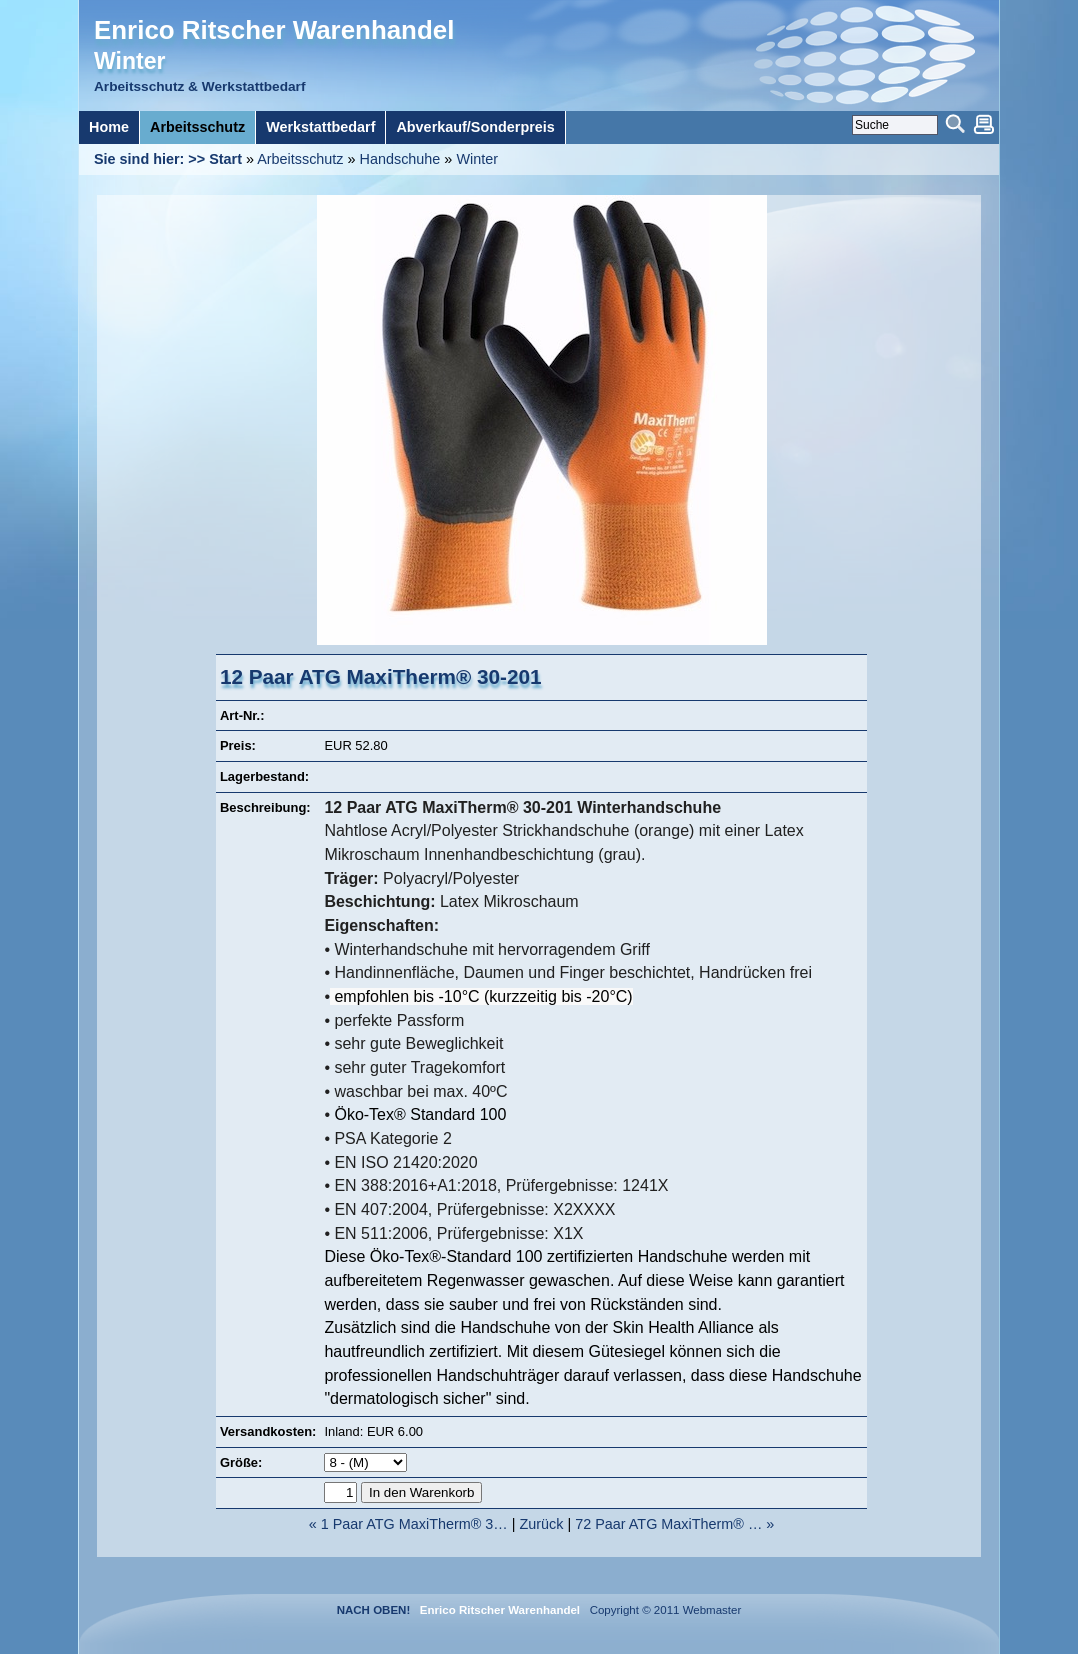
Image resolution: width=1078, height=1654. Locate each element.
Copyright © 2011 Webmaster (662, 1610)
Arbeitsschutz (300, 159)
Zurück (542, 1524)
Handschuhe (400, 159)
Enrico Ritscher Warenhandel (274, 30)
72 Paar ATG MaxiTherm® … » (674, 1524)
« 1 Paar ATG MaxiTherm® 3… (408, 1524)
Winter (477, 159)
